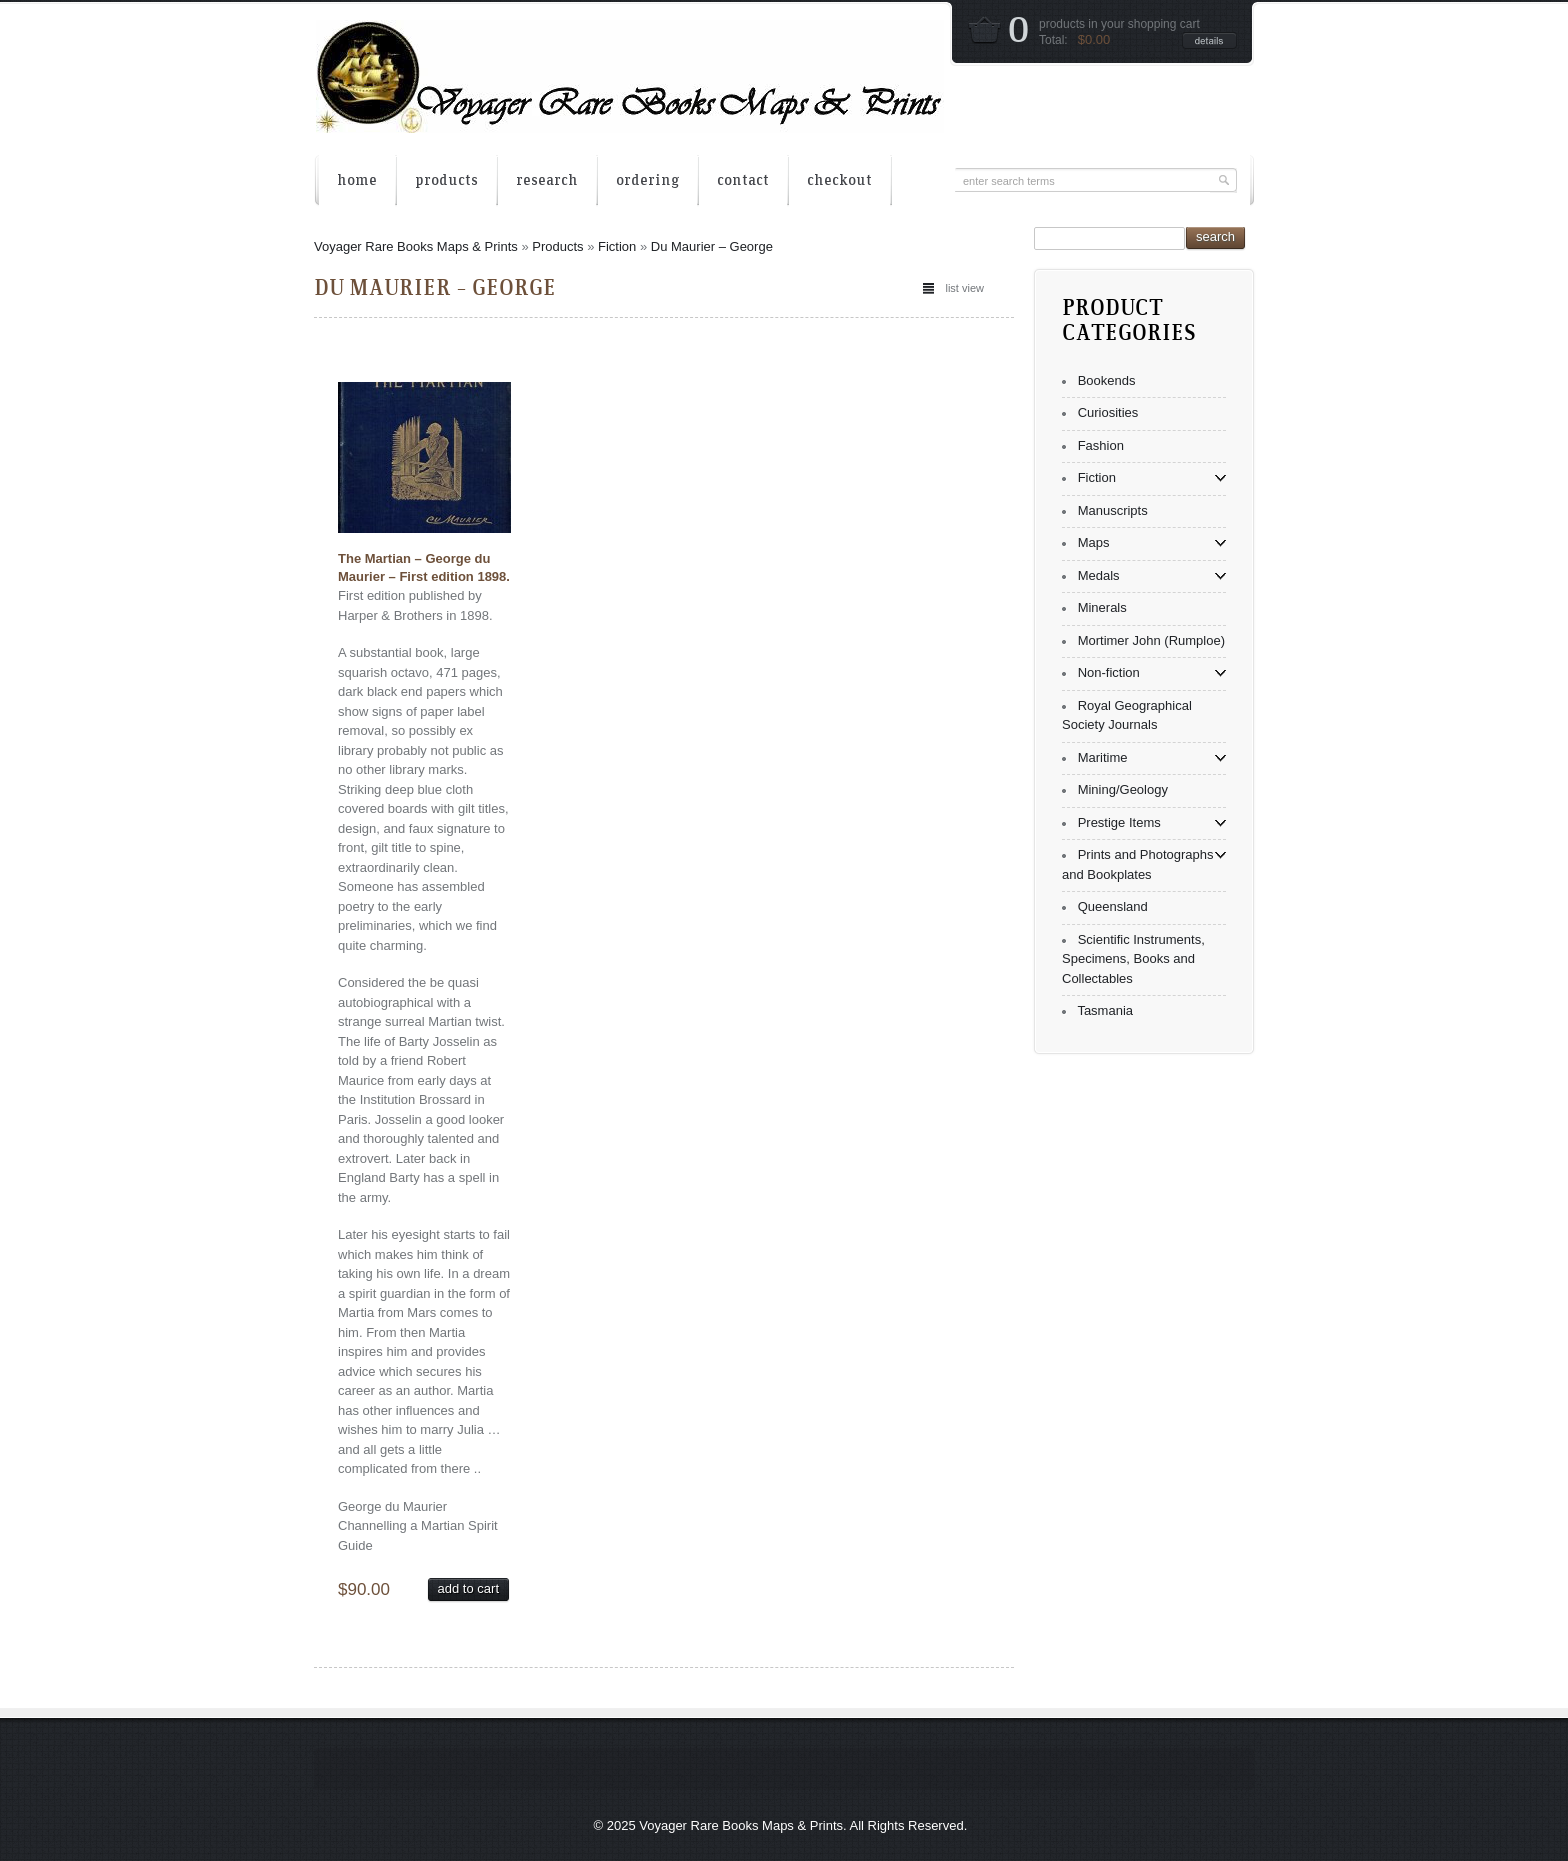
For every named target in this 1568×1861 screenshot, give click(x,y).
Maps (1094, 542)
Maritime (1103, 757)
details (1209, 40)
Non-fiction (1109, 672)
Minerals (1102, 607)
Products (557, 246)
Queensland (1113, 906)
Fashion (1101, 445)
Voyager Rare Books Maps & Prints (416, 246)
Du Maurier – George (712, 246)
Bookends (1107, 380)
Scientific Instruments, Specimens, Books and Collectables (1133, 959)
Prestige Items (1119, 822)
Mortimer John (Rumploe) (1151, 640)
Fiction (617, 246)
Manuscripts (1113, 510)
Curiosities (1108, 412)
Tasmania (1105, 1010)
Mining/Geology (1123, 789)
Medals (1099, 575)
